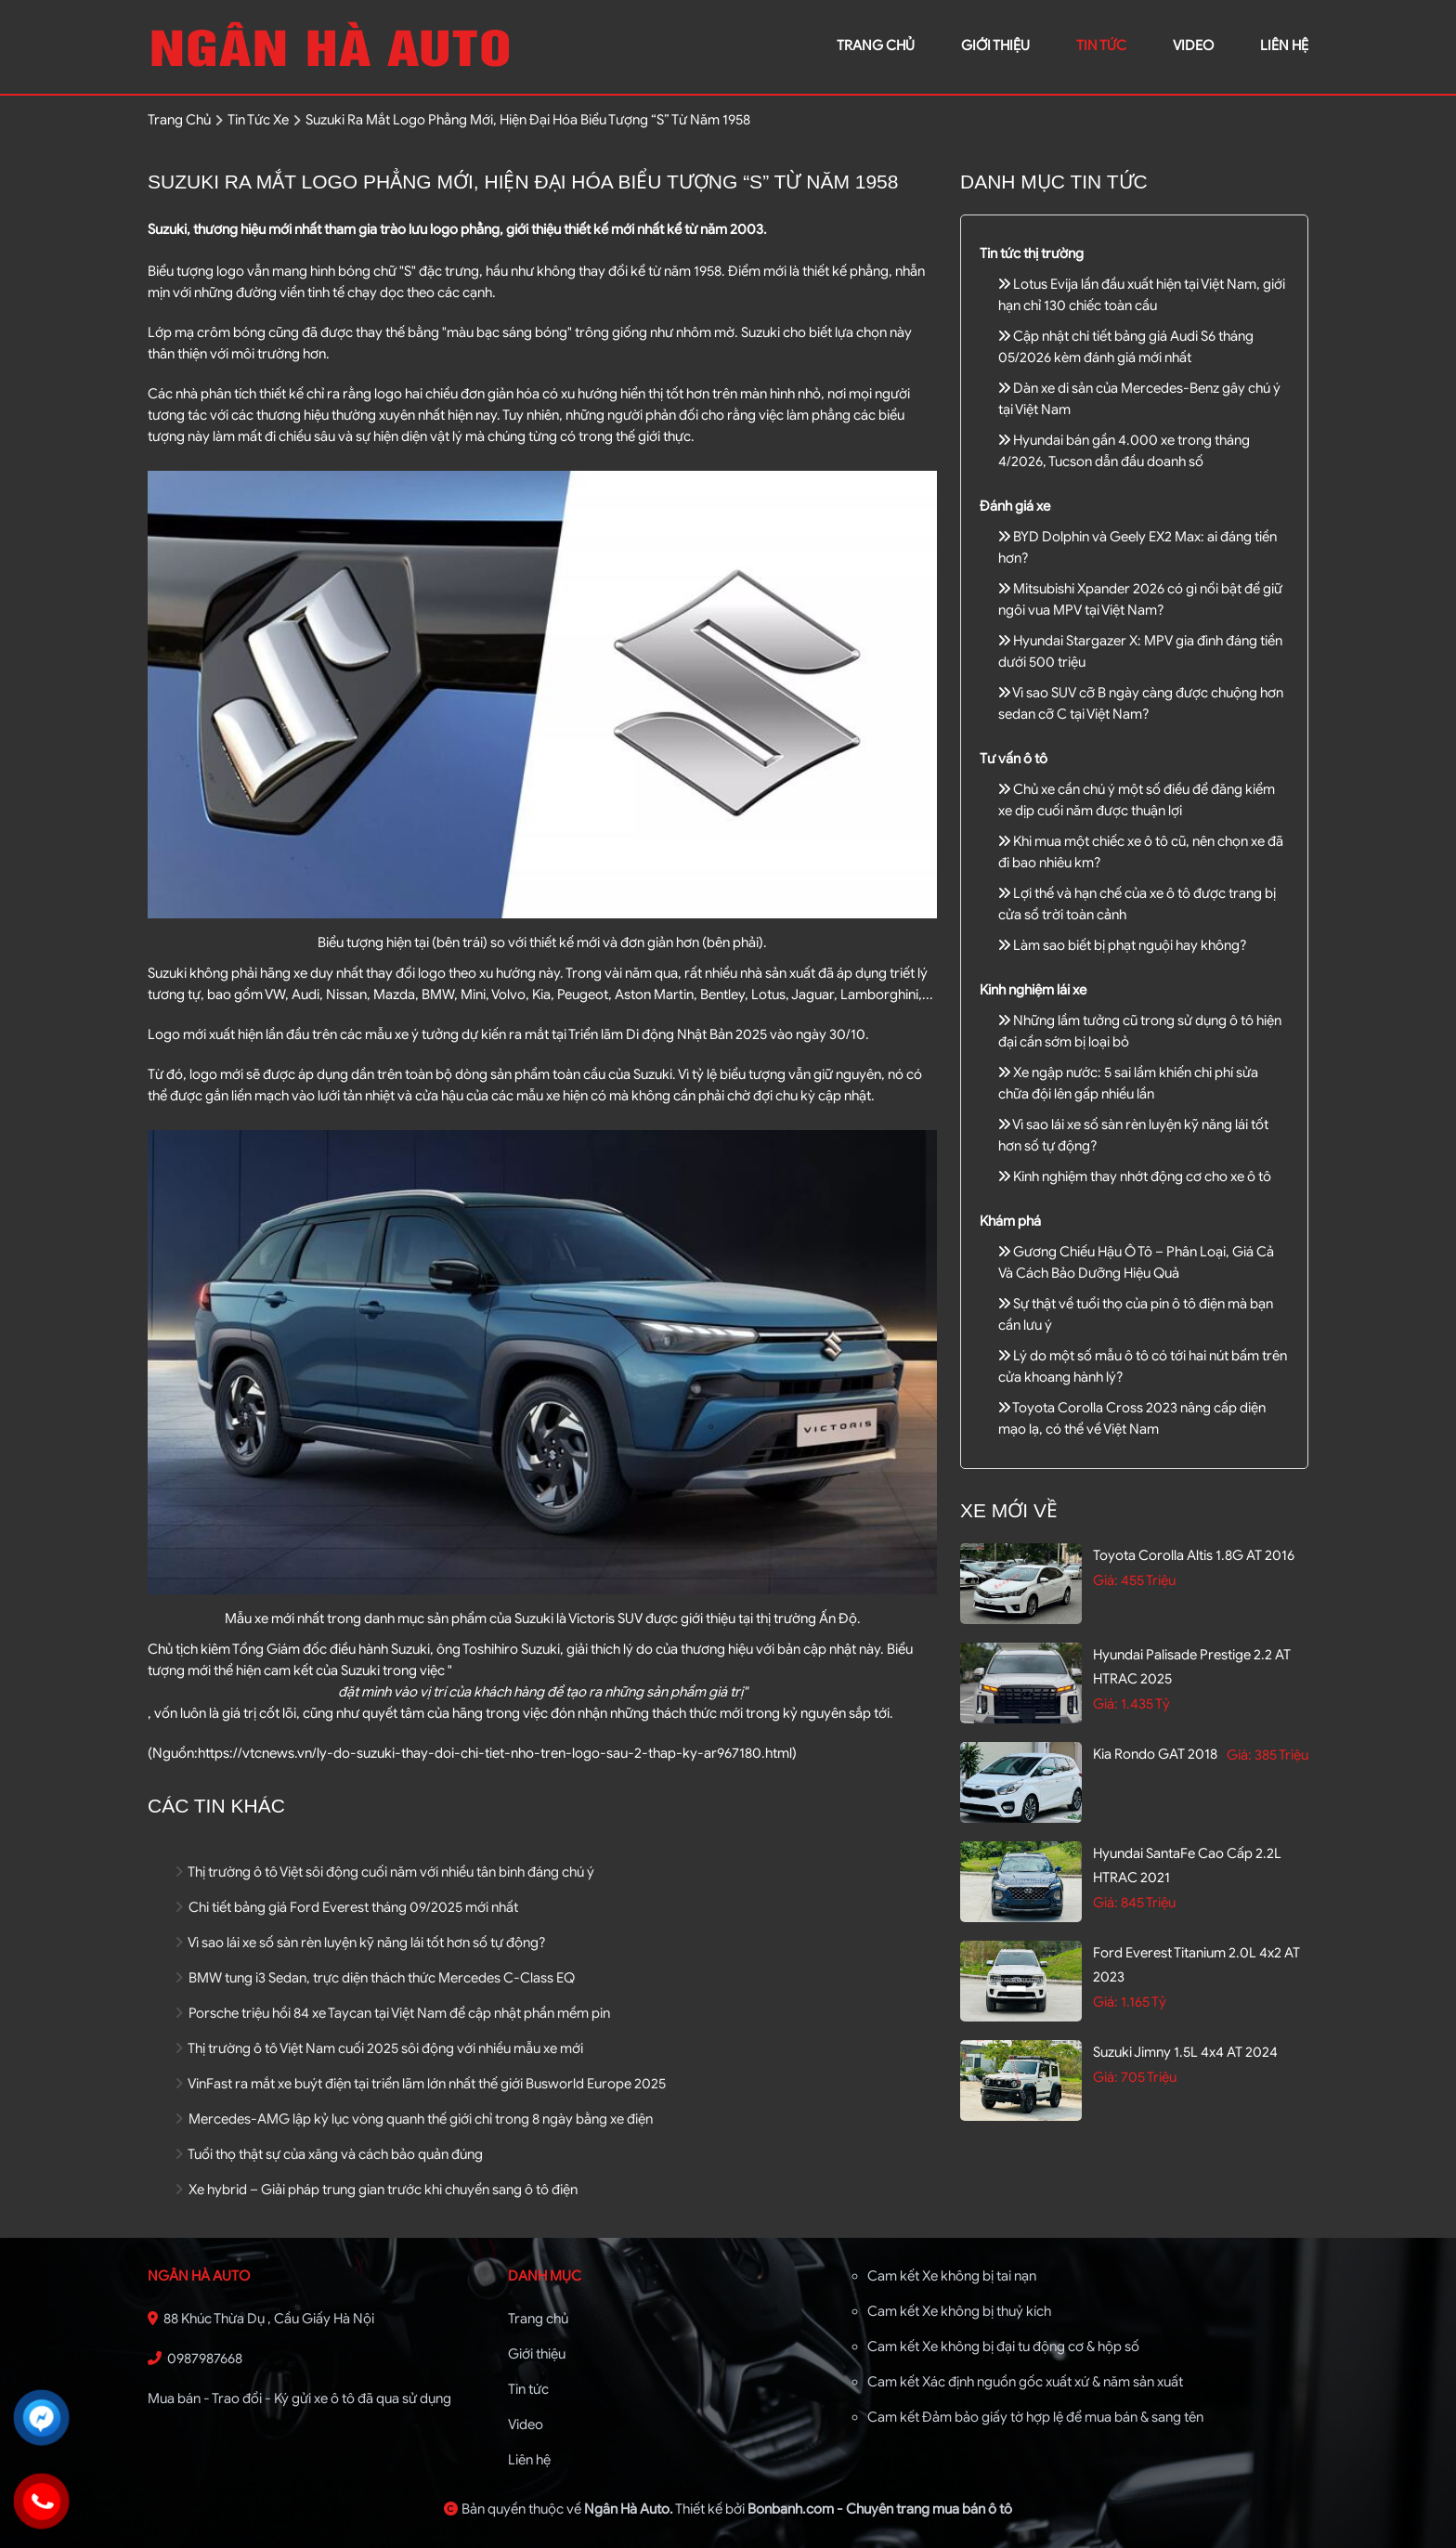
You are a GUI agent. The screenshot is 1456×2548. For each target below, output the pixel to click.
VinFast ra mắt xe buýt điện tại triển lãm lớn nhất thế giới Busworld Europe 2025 (421, 2083)
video (1193, 45)
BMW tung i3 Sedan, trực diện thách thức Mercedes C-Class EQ (375, 1978)
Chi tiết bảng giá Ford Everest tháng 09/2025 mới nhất (347, 1907)
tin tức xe (258, 119)
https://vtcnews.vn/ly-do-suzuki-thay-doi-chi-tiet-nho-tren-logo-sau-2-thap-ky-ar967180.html (495, 1753)
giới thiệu (995, 45)
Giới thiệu (537, 2354)
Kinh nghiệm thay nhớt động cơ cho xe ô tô (1134, 1176)
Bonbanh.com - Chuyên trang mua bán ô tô (880, 2509)
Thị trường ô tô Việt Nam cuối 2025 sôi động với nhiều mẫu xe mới (379, 2048)
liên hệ (1284, 45)
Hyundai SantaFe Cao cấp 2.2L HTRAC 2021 (1187, 1865)
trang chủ (876, 45)
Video (525, 2424)
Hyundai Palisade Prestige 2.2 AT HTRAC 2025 (1192, 1666)
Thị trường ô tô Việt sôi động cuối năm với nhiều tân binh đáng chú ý (385, 1872)
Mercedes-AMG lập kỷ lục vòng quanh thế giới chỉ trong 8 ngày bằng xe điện (414, 2119)
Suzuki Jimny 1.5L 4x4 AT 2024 (1185, 2052)
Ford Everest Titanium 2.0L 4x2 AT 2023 (1196, 1964)
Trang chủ (538, 2318)
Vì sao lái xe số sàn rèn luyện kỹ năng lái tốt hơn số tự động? (361, 1942)
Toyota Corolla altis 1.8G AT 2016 (1193, 1555)
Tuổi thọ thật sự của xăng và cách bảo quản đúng (329, 2154)
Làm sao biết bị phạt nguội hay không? (1122, 945)
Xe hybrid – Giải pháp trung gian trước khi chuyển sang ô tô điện (377, 2189)
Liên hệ (529, 2459)
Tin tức (1101, 45)
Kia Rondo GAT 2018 (1155, 1754)
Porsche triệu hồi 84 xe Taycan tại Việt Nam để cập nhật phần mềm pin (393, 2013)
